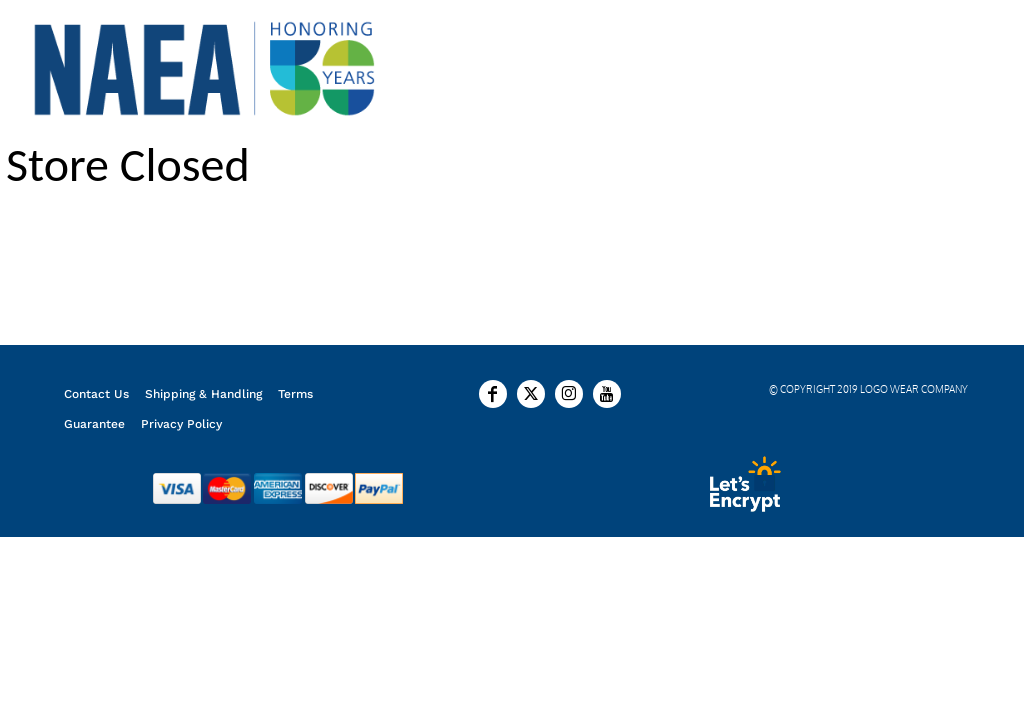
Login (842, 66)
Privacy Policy (181, 424)
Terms (295, 394)
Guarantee (94, 424)
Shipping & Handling (203, 394)
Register (931, 66)
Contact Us (96, 394)
